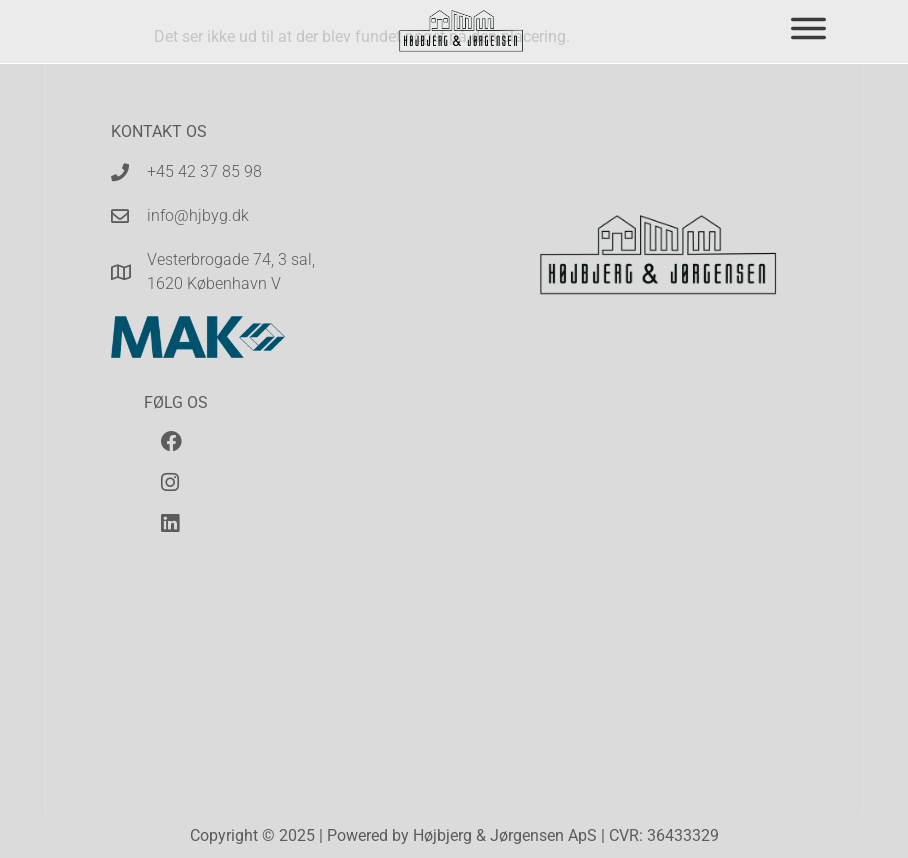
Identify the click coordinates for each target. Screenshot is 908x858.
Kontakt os (159, 131)
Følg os (176, 402)
